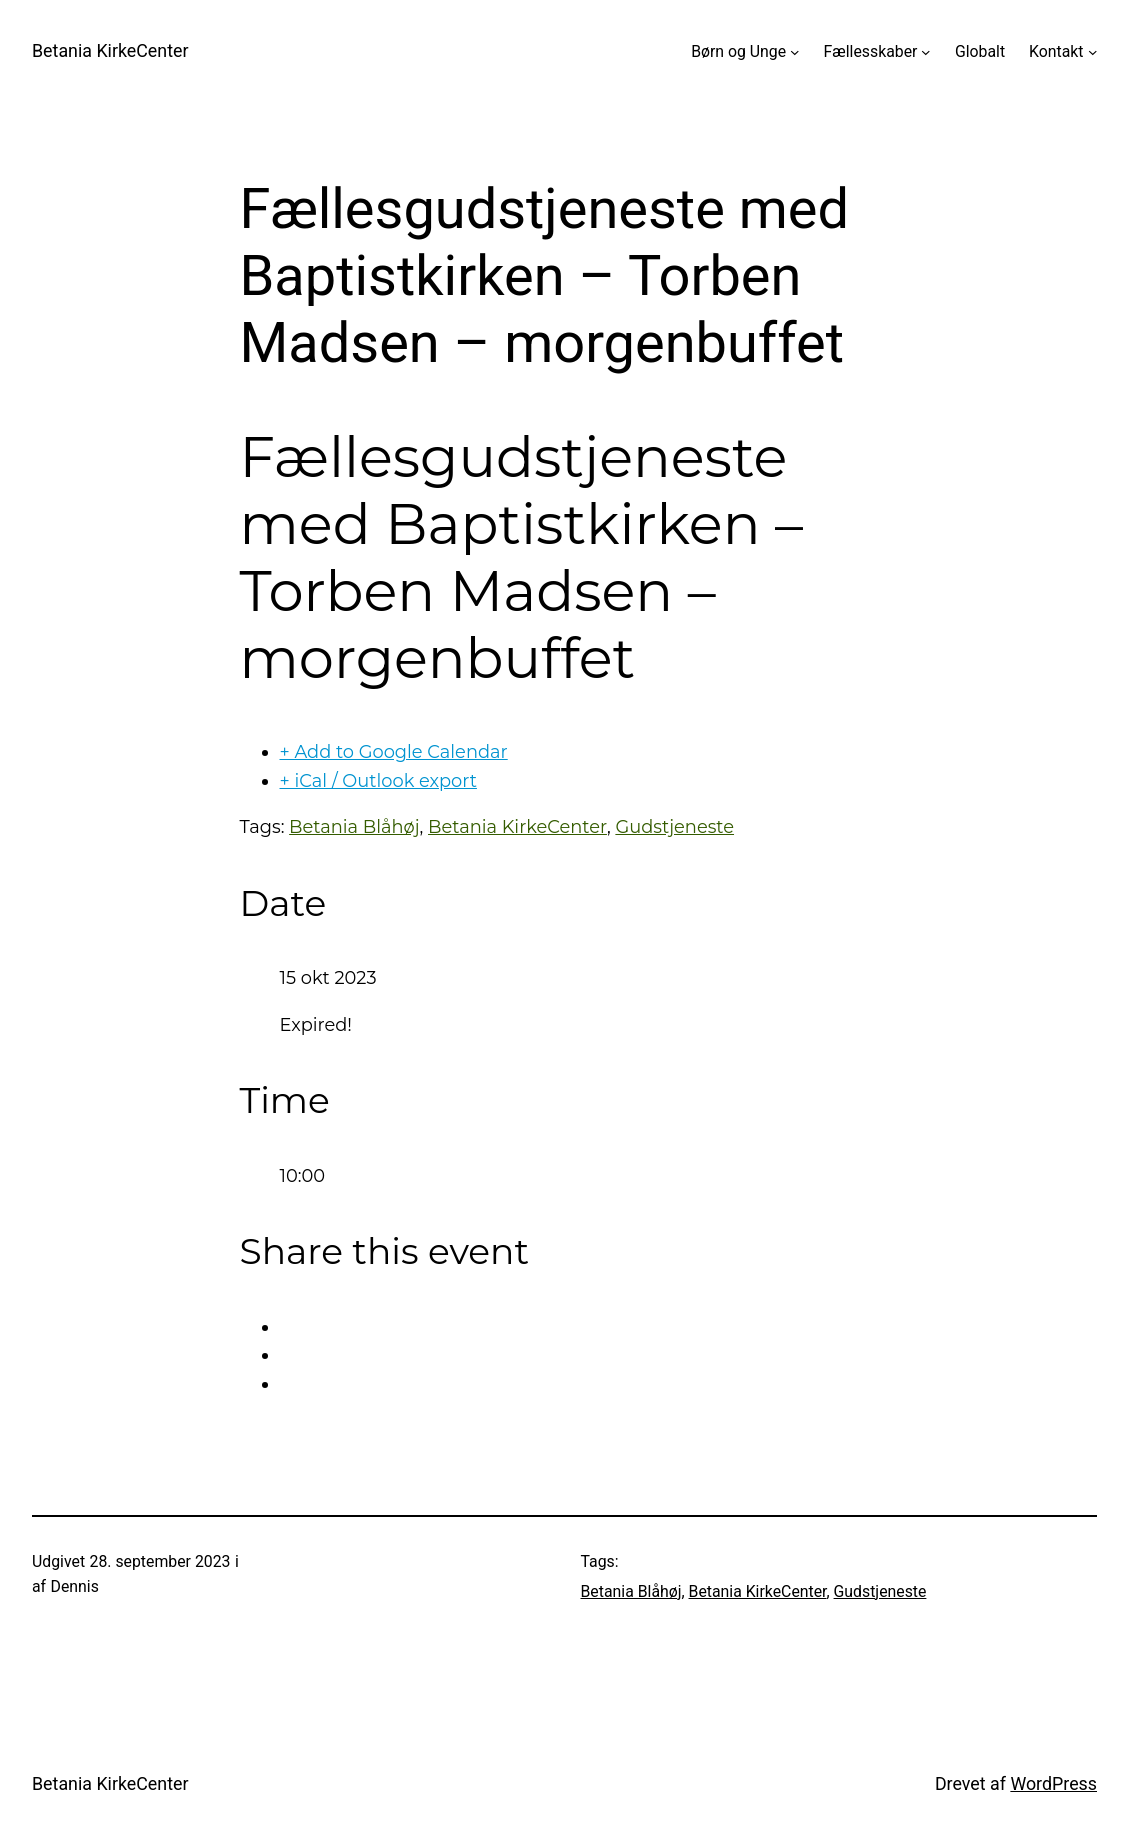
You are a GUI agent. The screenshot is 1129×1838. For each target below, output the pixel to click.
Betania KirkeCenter (110, 50)
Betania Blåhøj (354, 826)
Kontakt (1056, 51)
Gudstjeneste (674, 826)
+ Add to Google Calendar (394, 751)
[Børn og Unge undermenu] (795, 52)
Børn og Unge (738, 51)
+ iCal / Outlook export (378, 780)
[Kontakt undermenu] (1093, 52)
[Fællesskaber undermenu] (926, 52)
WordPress (1053, 1783)
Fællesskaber (871, 51)
